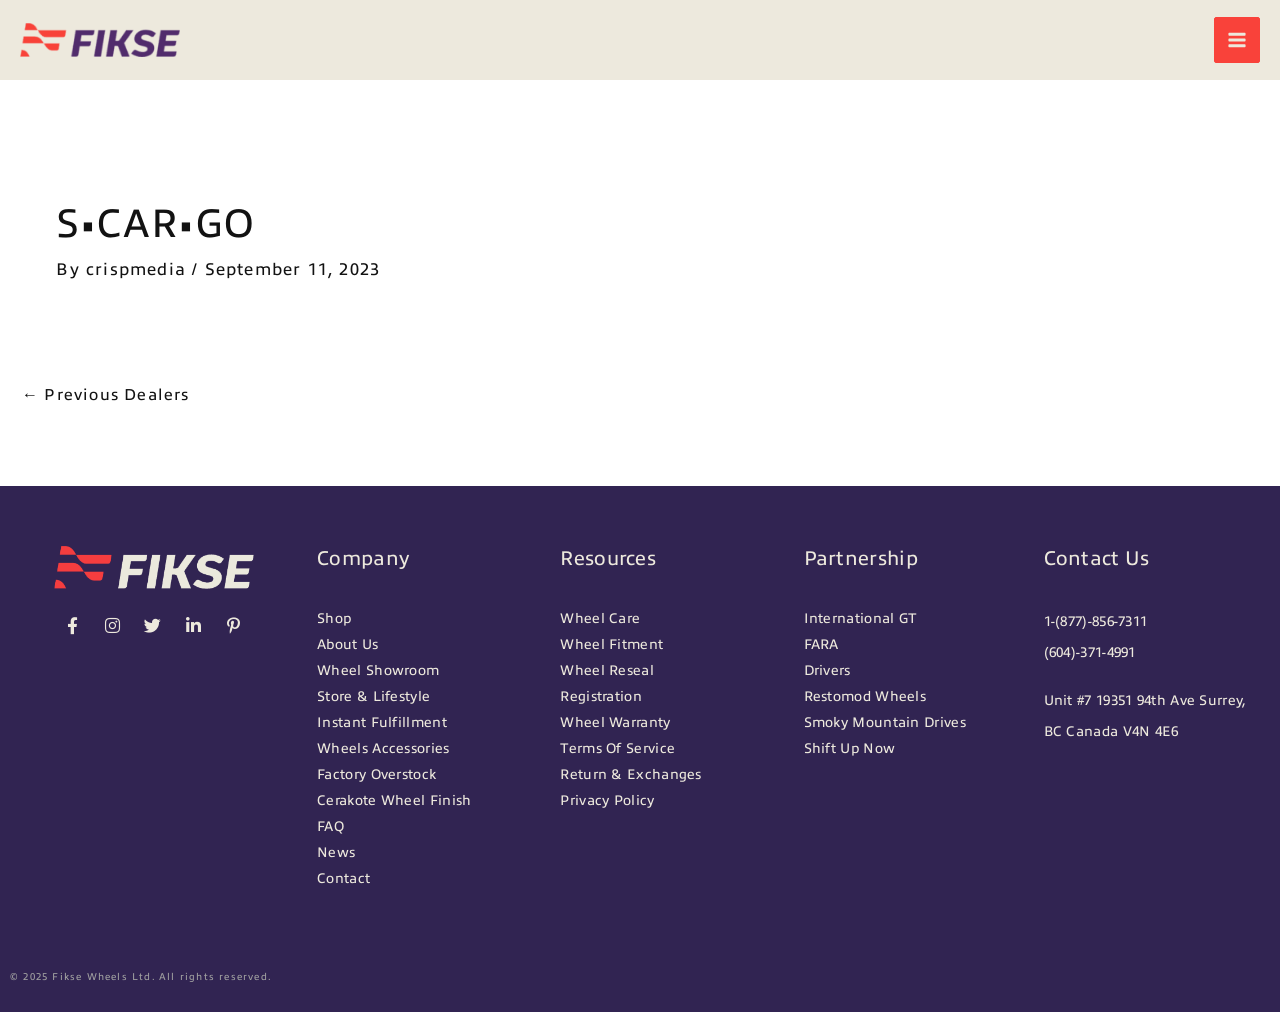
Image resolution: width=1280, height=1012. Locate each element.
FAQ (330, 826)
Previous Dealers (106, 395)
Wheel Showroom (378, 670)
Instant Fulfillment (382, 722)
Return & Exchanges (630, 774)
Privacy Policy (607, 800)
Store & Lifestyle (373, 696)
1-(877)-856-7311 (1096, 621)
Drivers (827, 670)
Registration (601, 696)
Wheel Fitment (611, 644)
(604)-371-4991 (1090, 652)
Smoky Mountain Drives (885, 722)
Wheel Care (600, 618)
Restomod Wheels (865, 696)
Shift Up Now (850, 748)
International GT (861, 618)
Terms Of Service (617, 748)
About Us (347, 644)
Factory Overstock (376, 774)
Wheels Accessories (383, 748)
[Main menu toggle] (1237, 40)
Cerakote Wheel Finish (394, 800)
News (336, 852)
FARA (821, 644)
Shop (334, 618)
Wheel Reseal (607, 670)
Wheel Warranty (615, 722)
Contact (343, 878)
